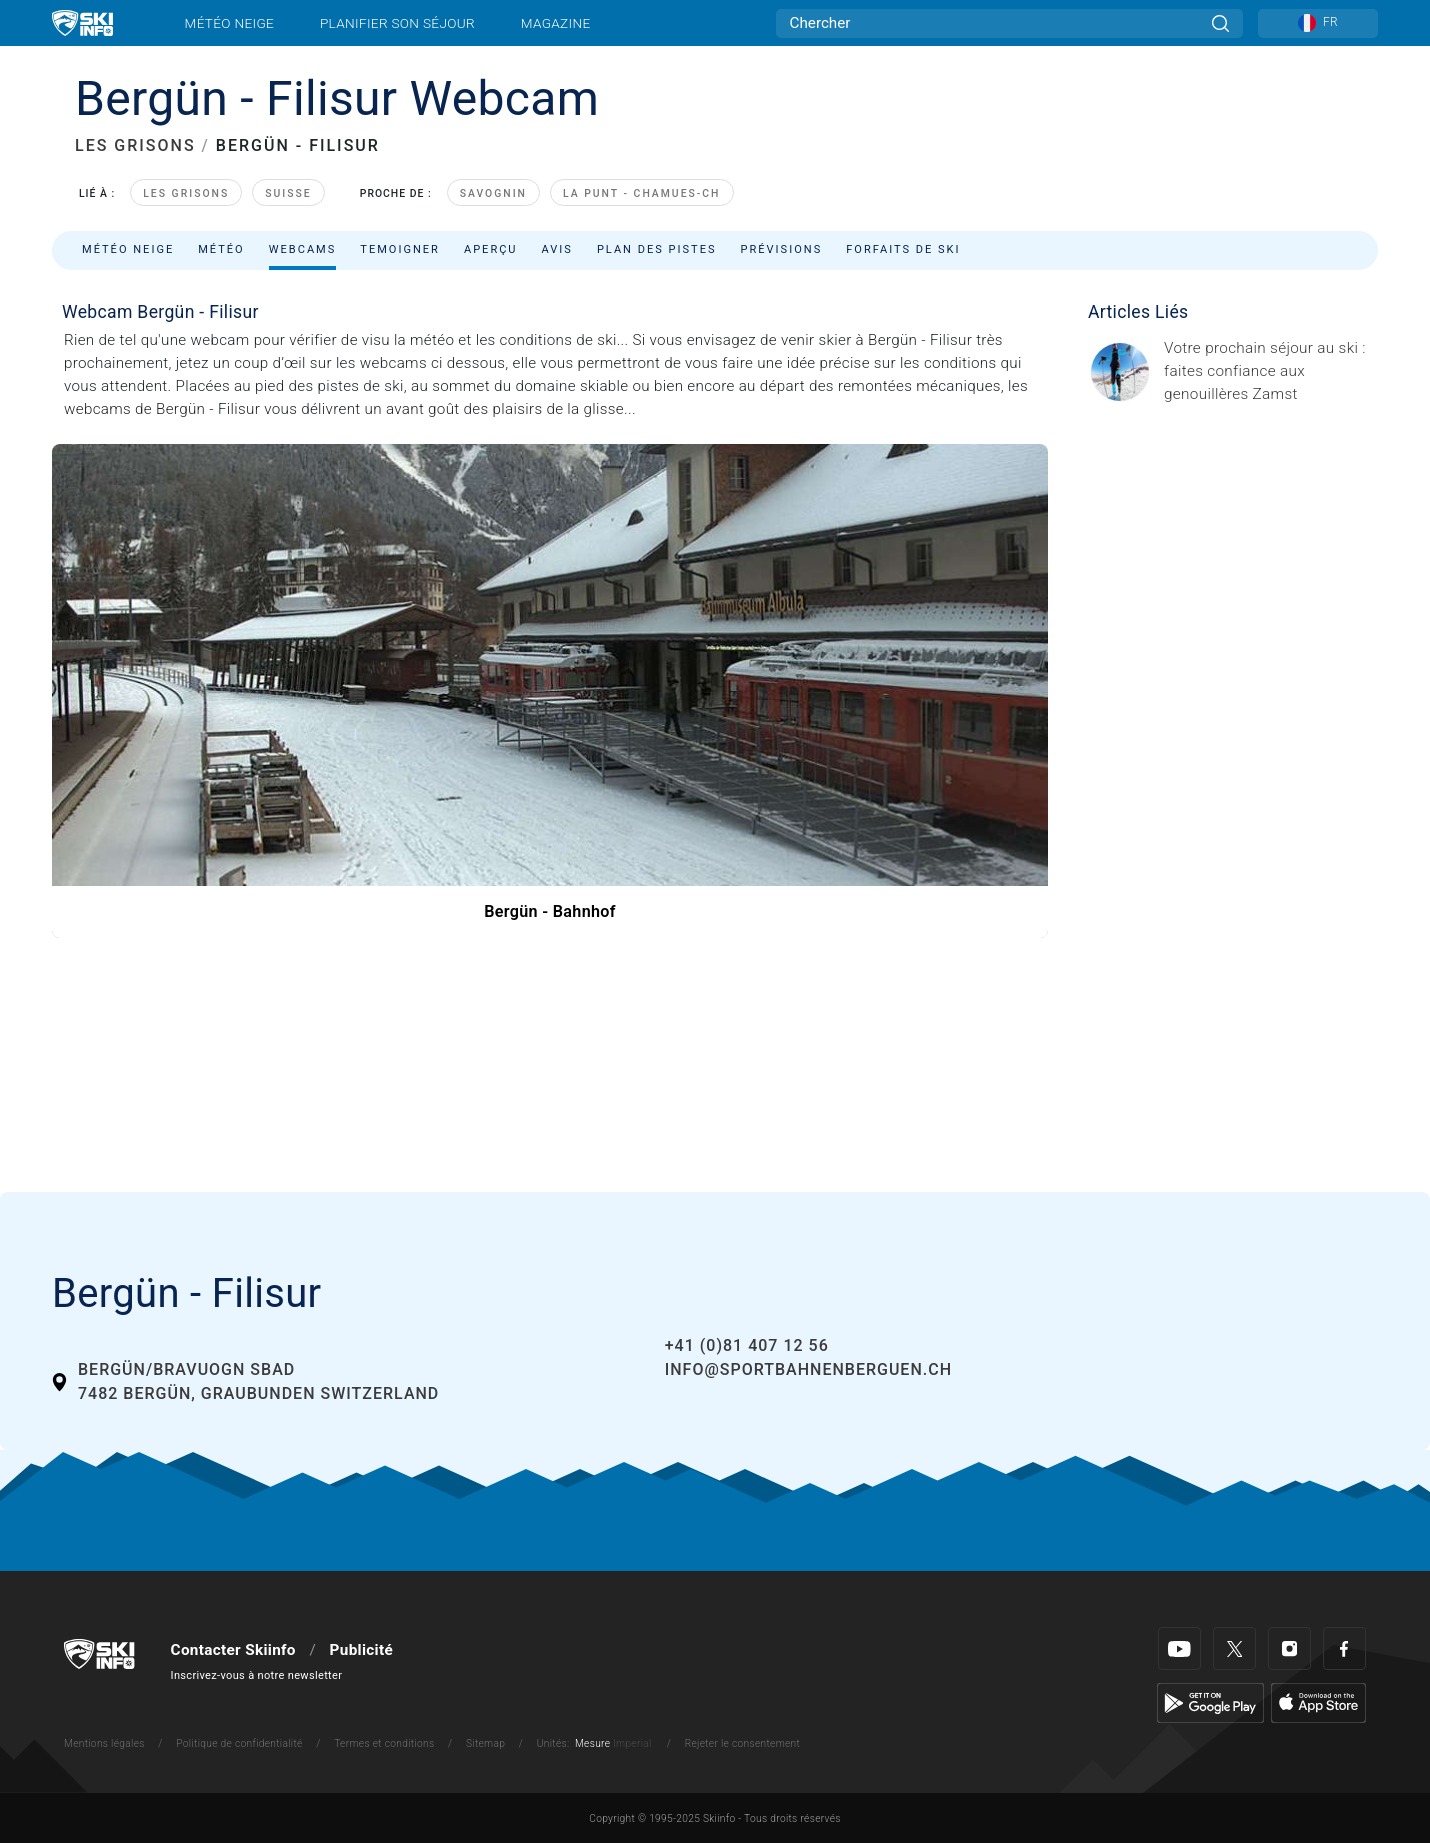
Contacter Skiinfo (233, 1650)
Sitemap (485, 1743)
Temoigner (400, 249)
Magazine (556, 23)
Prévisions (782, 249)
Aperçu (491, 249)
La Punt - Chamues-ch (642, 193)
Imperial (632, 1743)
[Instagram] (1289, 1648)
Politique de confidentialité (239, 1743)
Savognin (493, 193)
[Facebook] (1344, 1648)
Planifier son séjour (397, 23)
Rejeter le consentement (743, 1743)
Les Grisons (186, 193)
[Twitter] (1234, 1648)
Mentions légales (104, 1743)
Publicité (361, 1650)
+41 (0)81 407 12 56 (747, 1345)
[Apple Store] (1318, 1703)
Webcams (303, 249)
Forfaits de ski (903, 249)
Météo (221, 249)
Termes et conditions (384, 1743)
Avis (557, 249)
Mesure (592, 1743)
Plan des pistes (657, 249)
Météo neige (230, 23)
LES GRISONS (135, 145)
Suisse (288, 193)
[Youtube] (1179, 1648)
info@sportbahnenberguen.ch (808, 1369)
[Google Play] (1210, 1703)
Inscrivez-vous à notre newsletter (257, 1675)
